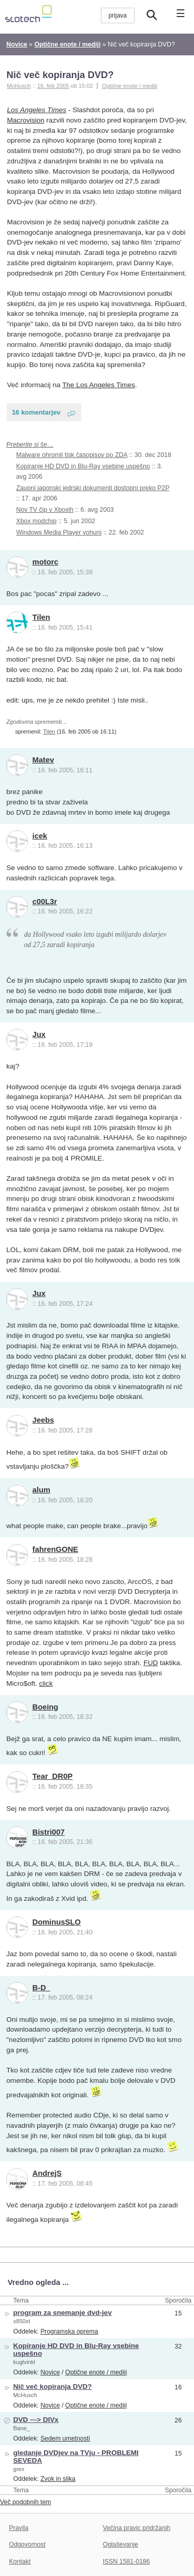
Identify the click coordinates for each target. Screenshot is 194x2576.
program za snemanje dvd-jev (62, 2312)
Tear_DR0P (53, 1776)
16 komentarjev (36, 412)
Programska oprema (69, 2331)
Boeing (45, 1707)
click (46, 1683)
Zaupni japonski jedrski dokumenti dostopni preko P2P (92, 488)
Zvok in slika (58, 2478)
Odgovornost (27, 2544)
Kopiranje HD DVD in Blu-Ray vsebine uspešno (83, 466)
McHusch (25, 2395)
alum (41, 1490)
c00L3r (45, 901)
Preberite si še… (29, 444)
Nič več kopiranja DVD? (59, 74)
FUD (150, 1663)
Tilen (41, 617)
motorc (45, 562)
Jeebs (43, 1420)
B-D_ (41, 1988)
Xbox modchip (36, 521)
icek (40, 836)
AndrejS (47, 2173)
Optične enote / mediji (129, 86)
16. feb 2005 (53, 86)
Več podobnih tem (25, 2502)
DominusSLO (57, 1922)
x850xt (21, 2321)
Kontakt (20, 2561)
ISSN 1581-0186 (126, 2561)
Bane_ (21, 2428)
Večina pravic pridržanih (137, 2528)
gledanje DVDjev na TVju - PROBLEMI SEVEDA (75, 2456)
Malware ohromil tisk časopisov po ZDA (71, 455)
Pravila (18, 2528)
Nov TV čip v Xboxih (44, 509)
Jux (39, 1034)
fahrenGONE (56, 1549)
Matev (43, 760)
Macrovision (25, 120)
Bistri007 (49, 1832)
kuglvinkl (24, 2362)
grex (18, 2469)
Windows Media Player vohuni (58, 532)
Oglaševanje (120, 2544)
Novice (50, 2372)
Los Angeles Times (37, 110)
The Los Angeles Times (98, 385)
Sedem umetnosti (65, 2438)
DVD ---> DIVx (35, 2419)
